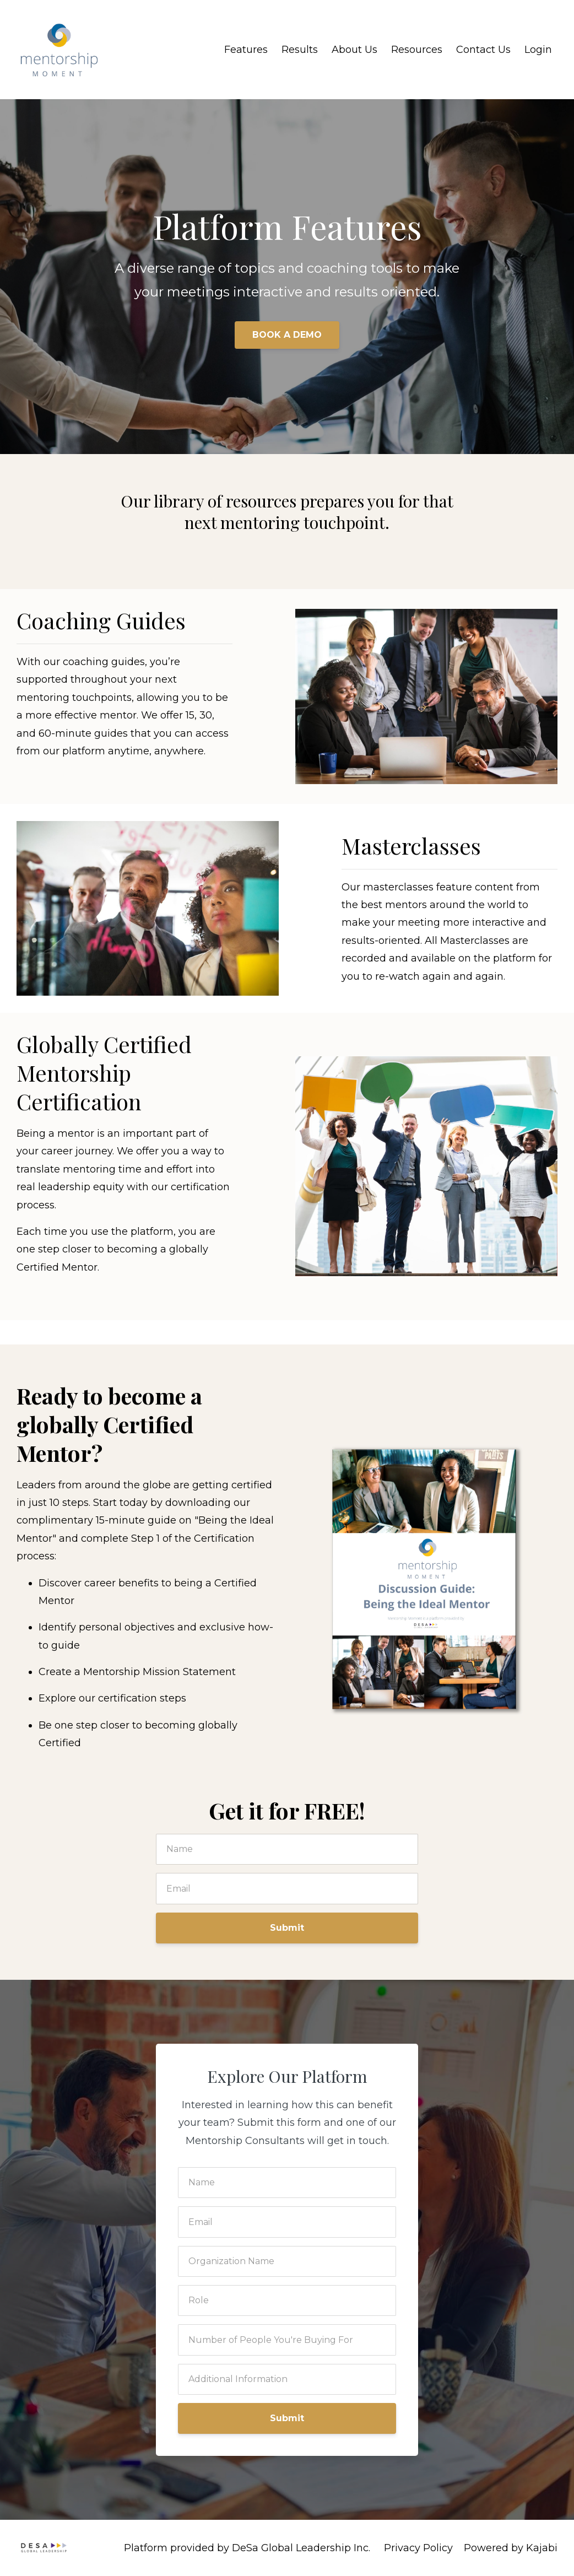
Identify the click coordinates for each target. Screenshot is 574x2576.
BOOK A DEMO (287, 335)
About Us (354, 50)
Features (246, 50)
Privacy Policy (418, 2548)
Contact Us (483, 50)
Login (538, 50)
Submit (287, 1927)
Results (299, 50)
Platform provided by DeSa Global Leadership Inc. (247, 2548)
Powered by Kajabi (510, 2548)
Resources (416, 50)
